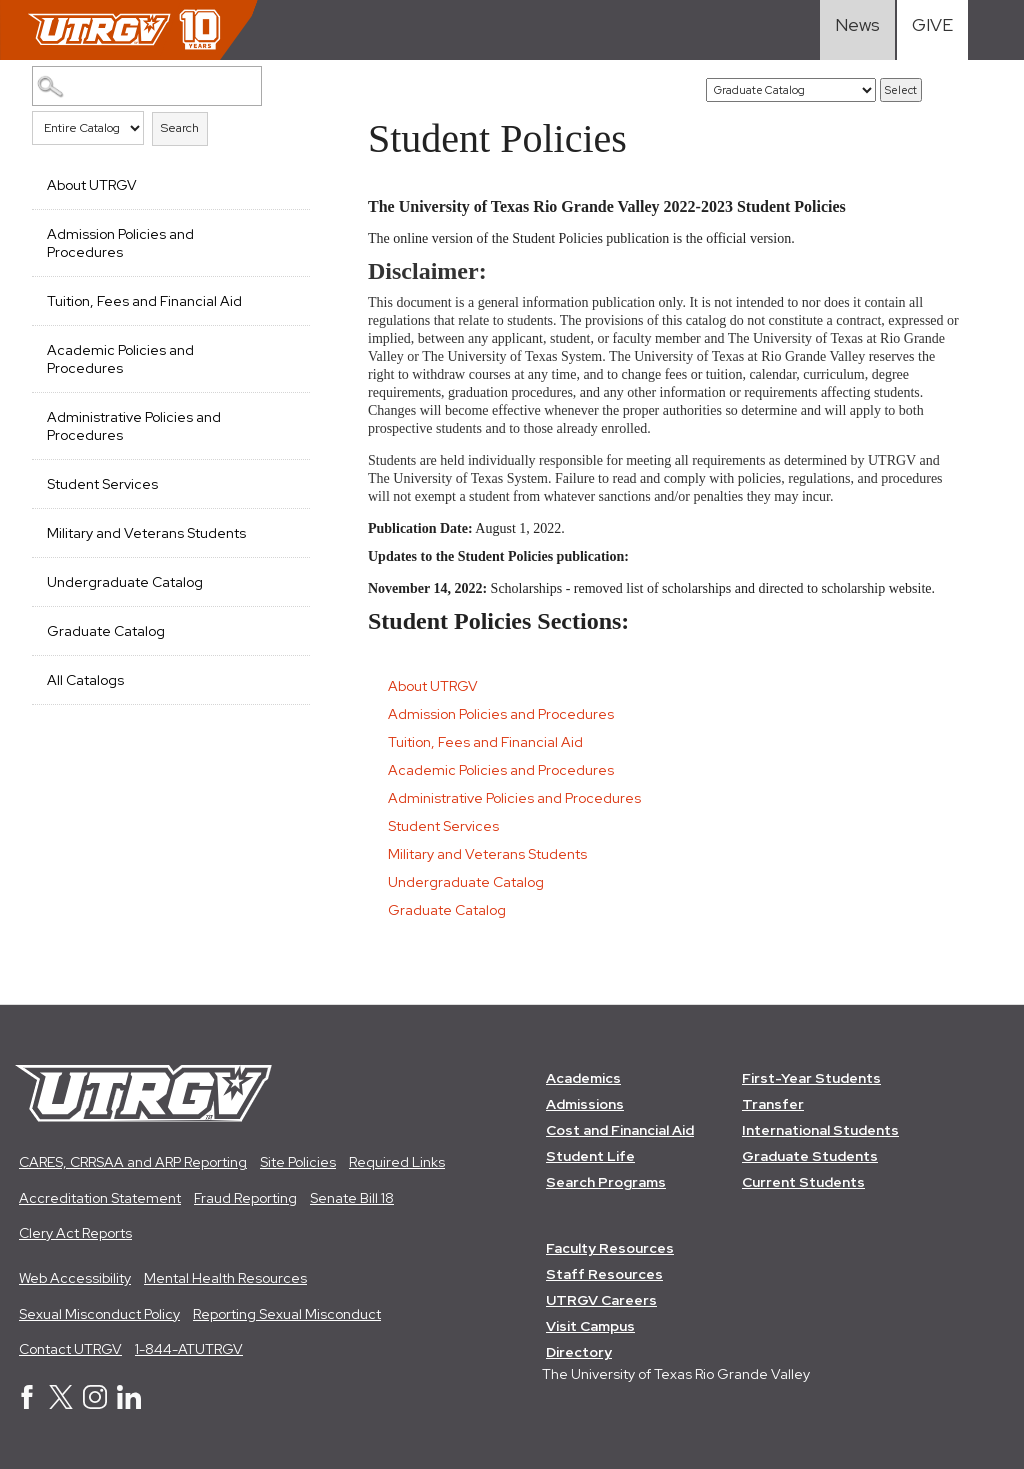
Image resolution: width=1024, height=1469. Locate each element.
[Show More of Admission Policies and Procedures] (285, 232)
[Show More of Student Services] (285, 482)
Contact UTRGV (70, 1349)
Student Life (590, 1156)
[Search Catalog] (147, 86)
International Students (820, 1130)
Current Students (803, 1182)
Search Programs (606, 1182)
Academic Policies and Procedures (120, 359)
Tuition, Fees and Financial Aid (144, 301)
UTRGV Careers (601, 1300)
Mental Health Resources (225, 1278)
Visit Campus (590, 1326)
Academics (583, 1078)
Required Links (397, 1162)
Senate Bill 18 (352, 1198)
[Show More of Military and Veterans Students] (285, 531)
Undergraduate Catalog (125, 582)
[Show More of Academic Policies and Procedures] (285, 348)
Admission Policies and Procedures (120, 243)
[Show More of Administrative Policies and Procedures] (285, 415)
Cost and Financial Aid (620, 1130)
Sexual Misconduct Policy (99, 1314)
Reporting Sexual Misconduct (287, 1314)
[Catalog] (791, 90)
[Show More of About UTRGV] (285, 183)
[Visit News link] (857, 30)
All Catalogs (85, 680)
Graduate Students (810, 1156)
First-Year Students (811, 1078)
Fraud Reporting (245, 1198)
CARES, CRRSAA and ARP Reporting (133, 1162)
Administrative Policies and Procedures (134, 426)
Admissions (585, 1104)
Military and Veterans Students (146, 533)
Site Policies (298, 1162)
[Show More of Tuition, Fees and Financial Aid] (285, 299)
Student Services (102, 484)
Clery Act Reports (75, 1233)
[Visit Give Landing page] (932, 30)
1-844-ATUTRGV (189, 1349)
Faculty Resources (610, 1248)
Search (180, 128)
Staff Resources (604, 1274)
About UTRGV (92, 185)
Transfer (773, 1104)
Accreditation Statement (100, 1198)
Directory (579, 1352)
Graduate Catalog (106, 631)
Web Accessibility (75, 1278)
